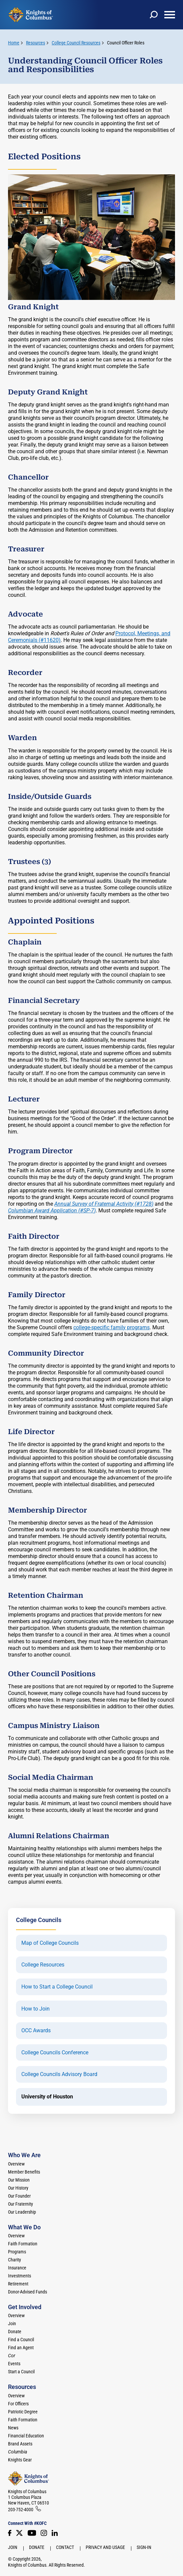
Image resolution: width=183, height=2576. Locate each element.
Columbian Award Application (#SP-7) (52, 1210)
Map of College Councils (50, 1943)
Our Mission (19, 2180)
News (13, 2427)
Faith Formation (22, 2243)
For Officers (18, 2403)
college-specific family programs (111, 1327)
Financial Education (26, 2435)
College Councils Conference (54, 2053)
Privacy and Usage (105, 2547)
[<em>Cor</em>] (11, 2355)
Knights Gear (20, 2459)
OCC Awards (36, 2031)
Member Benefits (24, 2172)
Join (12, 2323)
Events (14, 2363)
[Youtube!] (32, 2533)
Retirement (18, 2283)
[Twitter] (19, 2533)
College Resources (42, 1965)
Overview (16, 2164)
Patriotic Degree (23, 2411)
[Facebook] (9, 2533)
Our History (18, 2188)
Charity (14, 2259)
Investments (19, 2275)
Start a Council (21, 2371)
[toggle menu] (169, 15)
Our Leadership (22, 2212)
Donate (14, 2331)
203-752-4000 (20, 2509)
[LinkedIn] (55, 2533)
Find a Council (21, 2339)
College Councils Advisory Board (59, 2074)
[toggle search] (154, 15)
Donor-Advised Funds (27, 2291)
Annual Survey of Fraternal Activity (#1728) (103, 1204)
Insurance (17, 2267)
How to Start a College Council (57, 1987)
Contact (65, 2547)
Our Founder (19, 2196)
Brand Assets (20, 2443)
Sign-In (144, 2547)
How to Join (35, 2009)
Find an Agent (21, 2347)
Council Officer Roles (125, 42)
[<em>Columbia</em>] (20, 2451)
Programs (17, 2251)
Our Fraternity (20, 2204)
